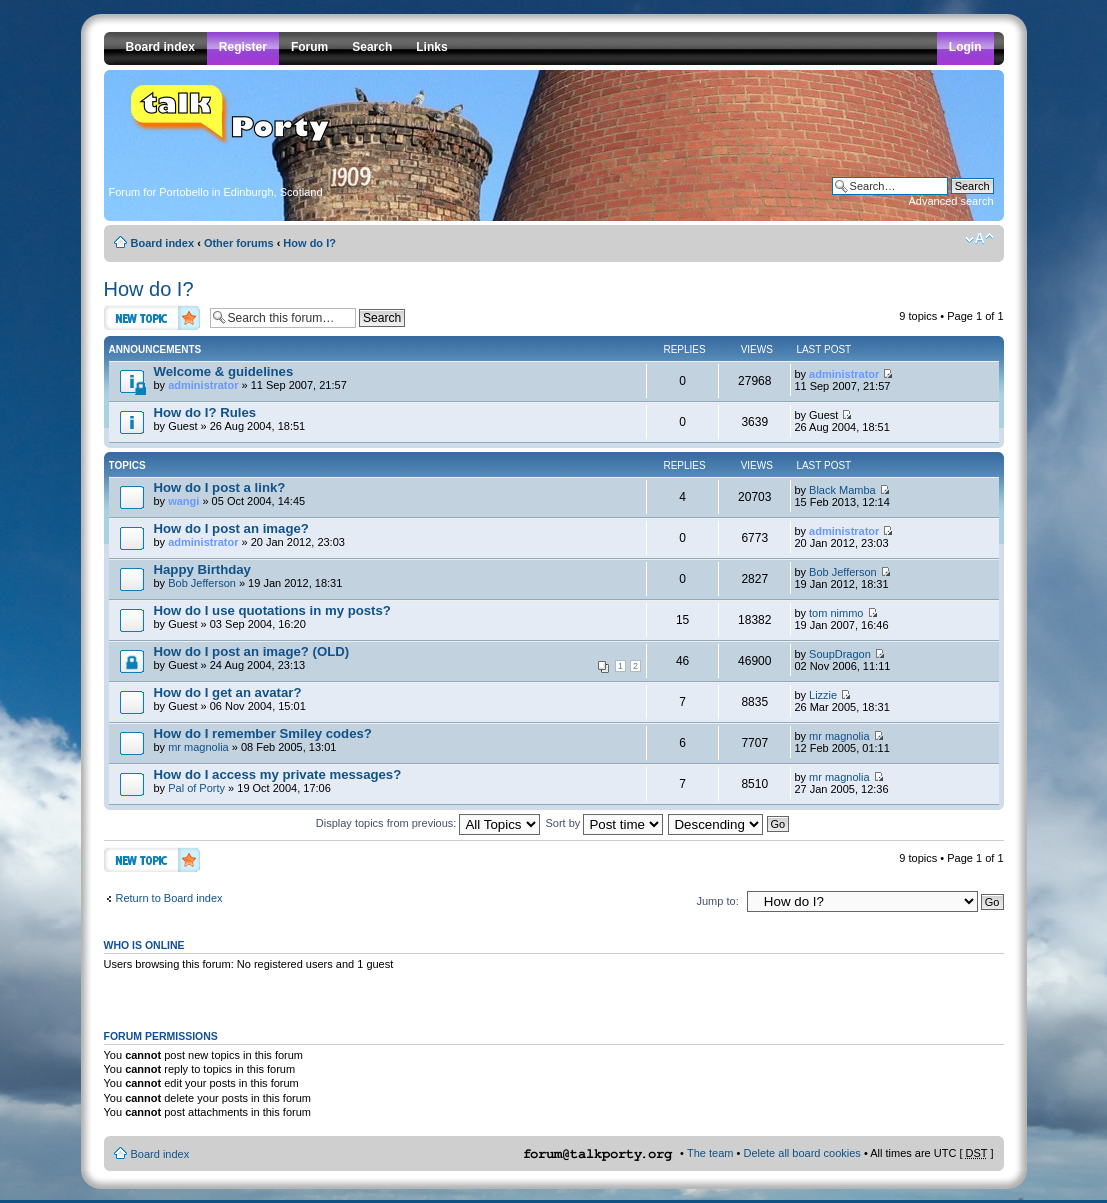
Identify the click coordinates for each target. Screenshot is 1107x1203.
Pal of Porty (196, 788)
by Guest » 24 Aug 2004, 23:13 (399, 659)
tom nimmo (836, 613)
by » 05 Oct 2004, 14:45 (230, 493)
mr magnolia (198, 747)
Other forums (239, 243)
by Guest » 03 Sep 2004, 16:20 (272, 616)
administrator (203, 385)
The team (710, 1153)
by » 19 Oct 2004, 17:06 (278, 780)
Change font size (979, 239)
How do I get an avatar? (228, 692)
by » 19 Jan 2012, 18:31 (248, 575)
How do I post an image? (231, 528)
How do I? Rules (205, 412)
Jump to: (718, 901)
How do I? (309, 243)
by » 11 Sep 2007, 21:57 (250, 377)
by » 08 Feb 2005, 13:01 (263, 739)
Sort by (605, 823)
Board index (163, 243)
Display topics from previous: (428, 823)
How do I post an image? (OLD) (252, 651)
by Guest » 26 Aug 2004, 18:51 (230, 418)
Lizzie (823, 695)
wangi (183, 501)
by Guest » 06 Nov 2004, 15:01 (230, 698)
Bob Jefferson (202, 583)
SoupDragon (840, 654)
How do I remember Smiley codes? (263, 733)
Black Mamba (842, 490)
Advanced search (951, 201)
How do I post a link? (220, 487)
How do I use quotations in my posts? (272, 610)
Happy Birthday (202, 569)
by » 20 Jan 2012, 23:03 (249, 534)
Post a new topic (152, 317)
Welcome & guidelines (224, 371)
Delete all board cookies (801, 1153)
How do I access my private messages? (278, 774)
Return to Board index (169, 898)
